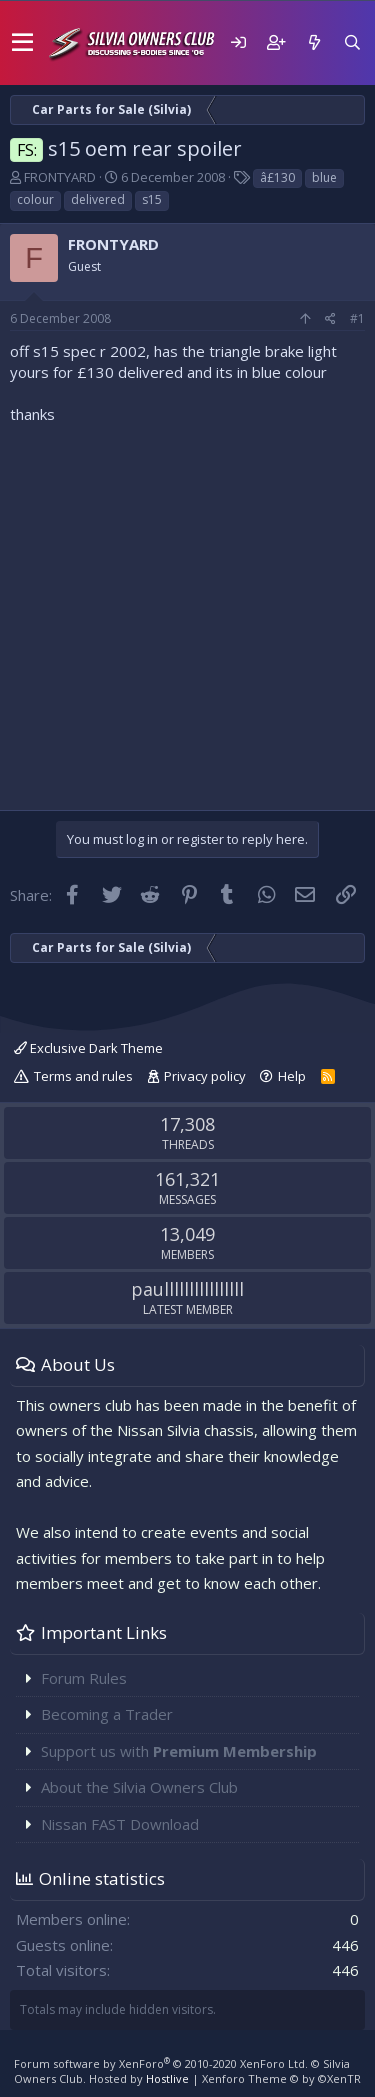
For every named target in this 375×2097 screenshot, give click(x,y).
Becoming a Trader (107, 1714)
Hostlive (167, 2078)
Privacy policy (205, 1076)
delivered (98, 199)
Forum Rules (84, 1678)
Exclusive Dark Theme (88, 1048)
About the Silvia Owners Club (139, 1787)
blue (324, 177)
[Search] (352, 42)
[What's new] (314, 42)
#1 (357, 318)
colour (35, 199)
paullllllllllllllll (187, 1289)
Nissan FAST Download (120, 1824)
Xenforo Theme (281, 2078)
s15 (152, 199)
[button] (22, 43)
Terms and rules (83, 1076)
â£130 (277, 177)
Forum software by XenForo (161, 2063)
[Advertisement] (187, 612)
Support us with (179, 1751)
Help (292, 1076)
